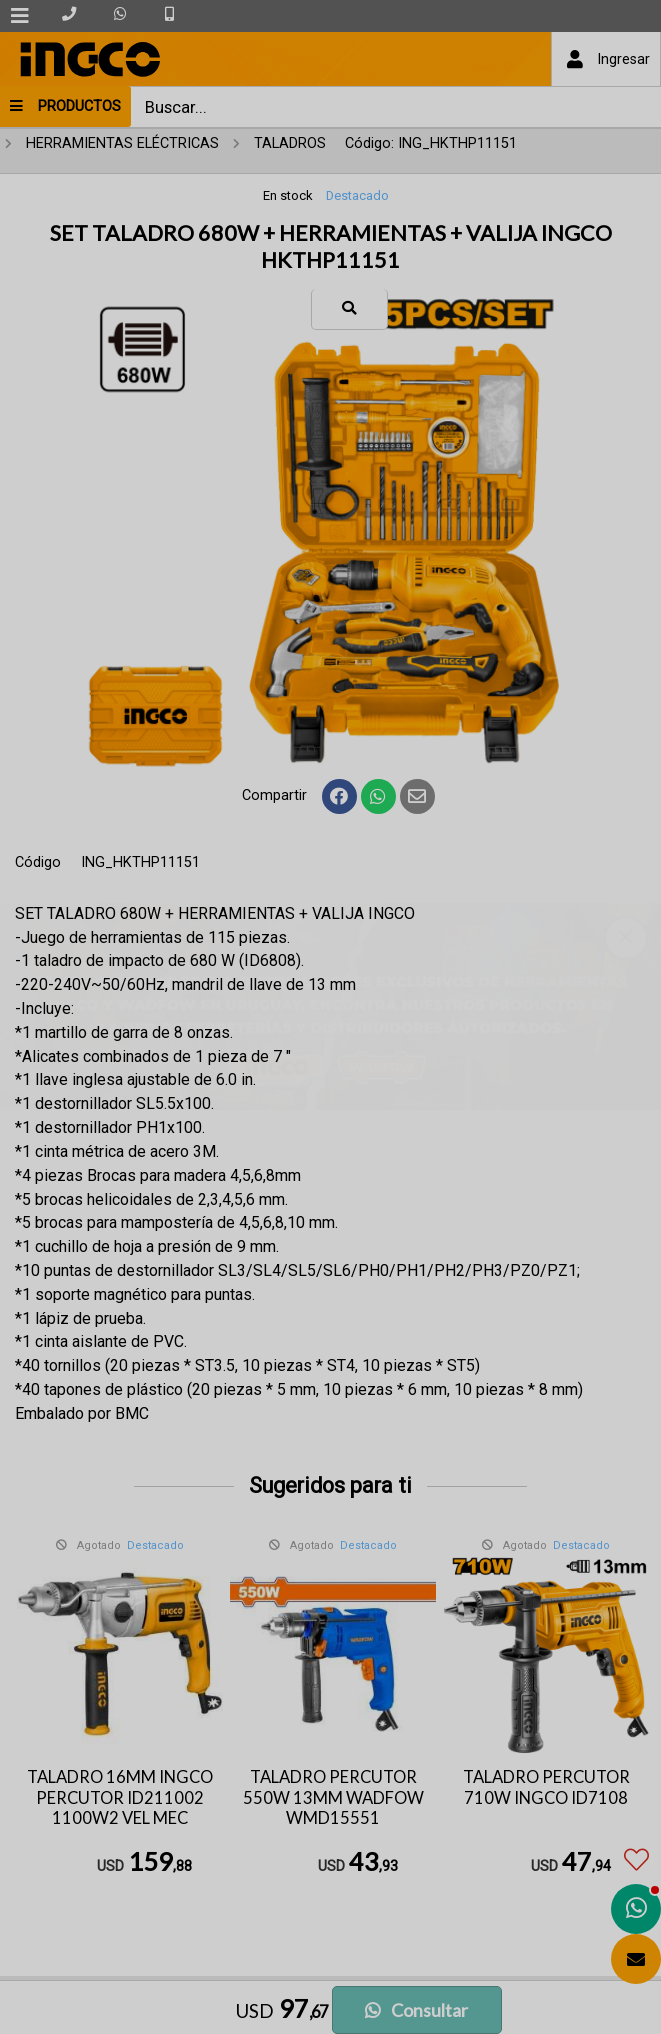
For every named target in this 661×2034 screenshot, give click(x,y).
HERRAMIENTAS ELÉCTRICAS (122, 143)
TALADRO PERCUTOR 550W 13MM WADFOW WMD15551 (333, 1797)
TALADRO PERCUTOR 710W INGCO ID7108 (546, 1787)
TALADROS (290, 143)
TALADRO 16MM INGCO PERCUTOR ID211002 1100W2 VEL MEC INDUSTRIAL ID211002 (120, 1808)
